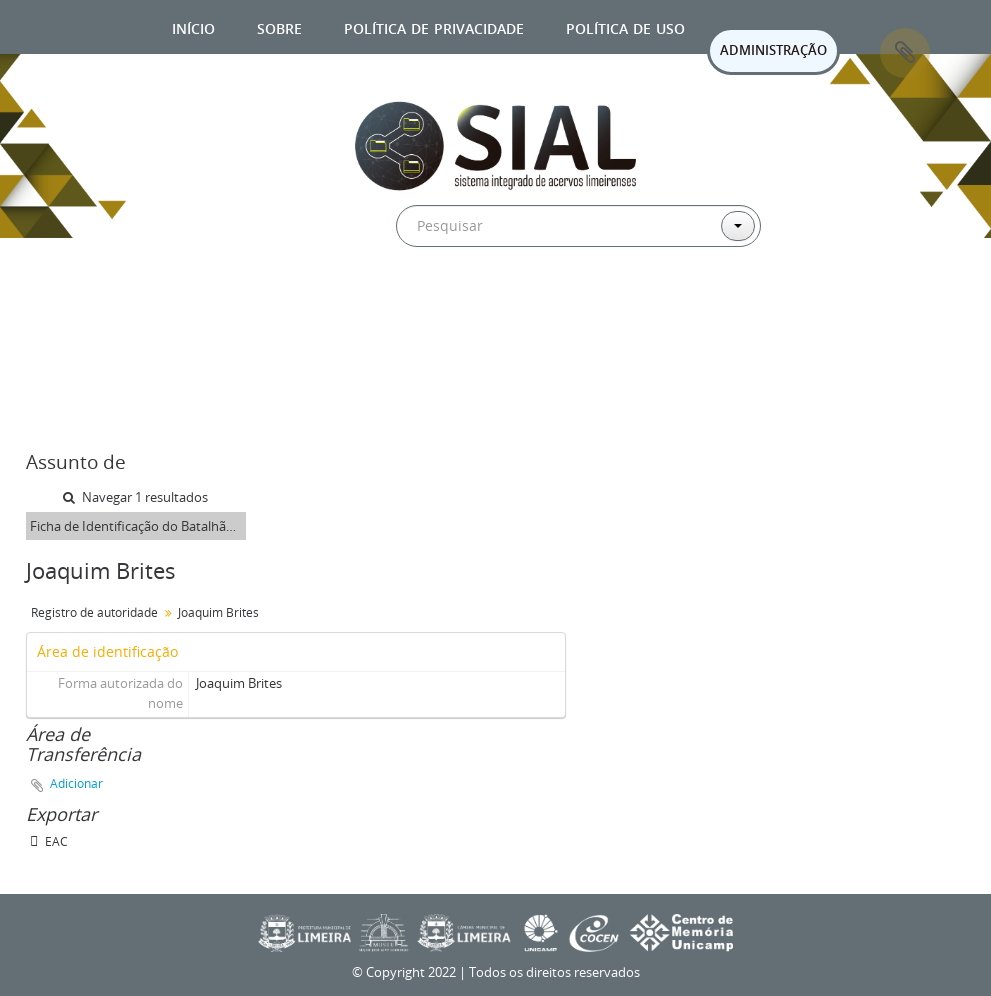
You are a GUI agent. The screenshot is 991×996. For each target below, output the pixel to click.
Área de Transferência (905, 53)
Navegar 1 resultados (135, 497)
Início (193, 26)
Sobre (279, 26)
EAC (49, 841)
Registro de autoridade (94, 612)
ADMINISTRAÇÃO (773, 50)
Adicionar (76, 783)
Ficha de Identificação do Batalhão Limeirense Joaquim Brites (138, 526)
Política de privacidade (434, 26)
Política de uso (625, 26)
